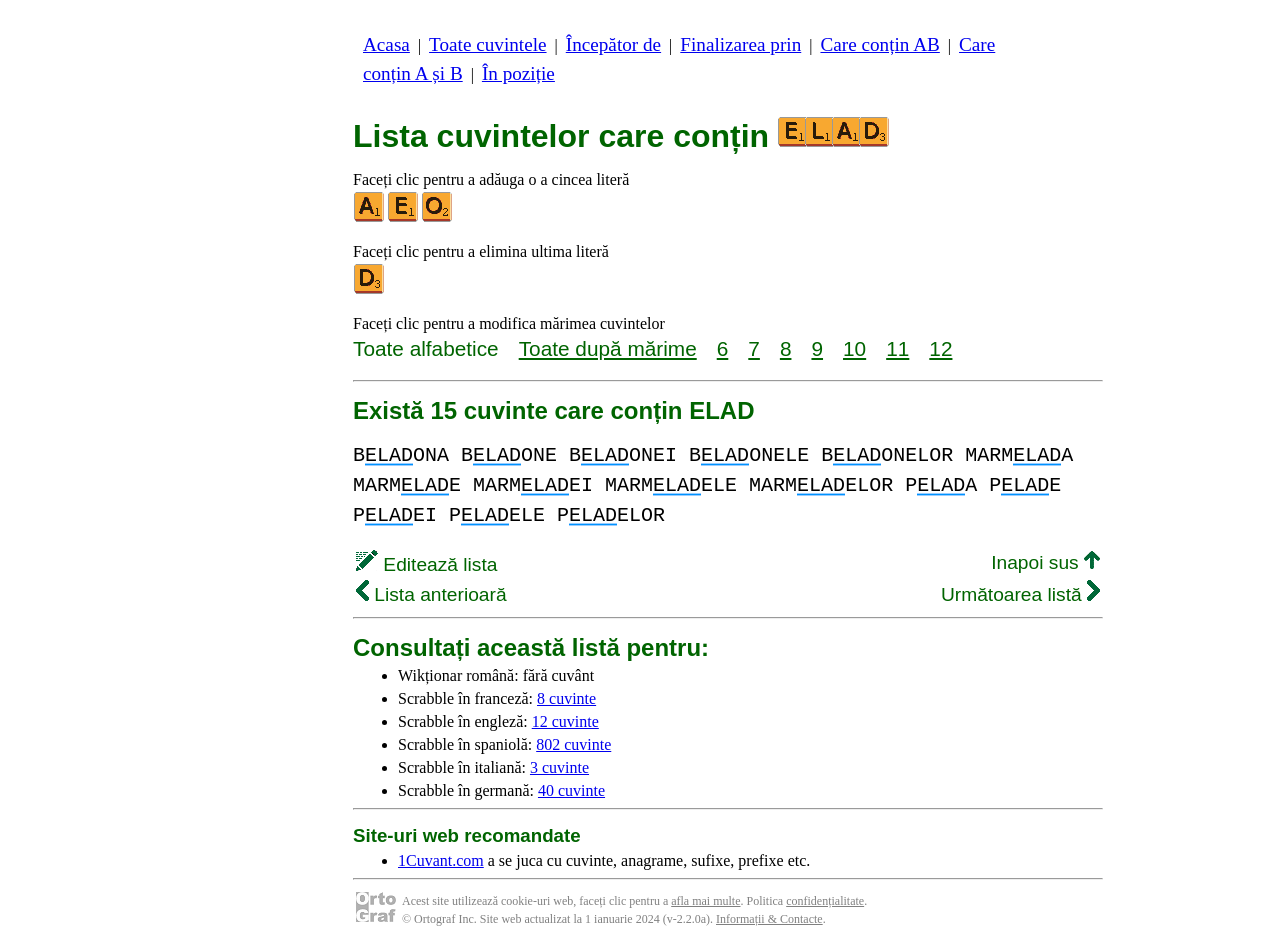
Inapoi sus (1045, 562)
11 (897, 348)
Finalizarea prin (740, 44)
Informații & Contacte (769, 919)
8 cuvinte (566, 698)
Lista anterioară (431, 594)
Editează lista (426, 564)
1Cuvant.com (441, 860)
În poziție (518, 73)
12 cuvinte (565, 721)
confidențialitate (825, 901)
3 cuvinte (559, 767)
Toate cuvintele (487, 44)
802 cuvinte (573, 744)
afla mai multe (705, 901)
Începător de (613, 44)
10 (854, 348)
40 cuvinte (571, 790)
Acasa (386, 44)
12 (940, 348)
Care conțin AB (879, 44)
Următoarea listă (1020, 594)
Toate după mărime (608, 348)
